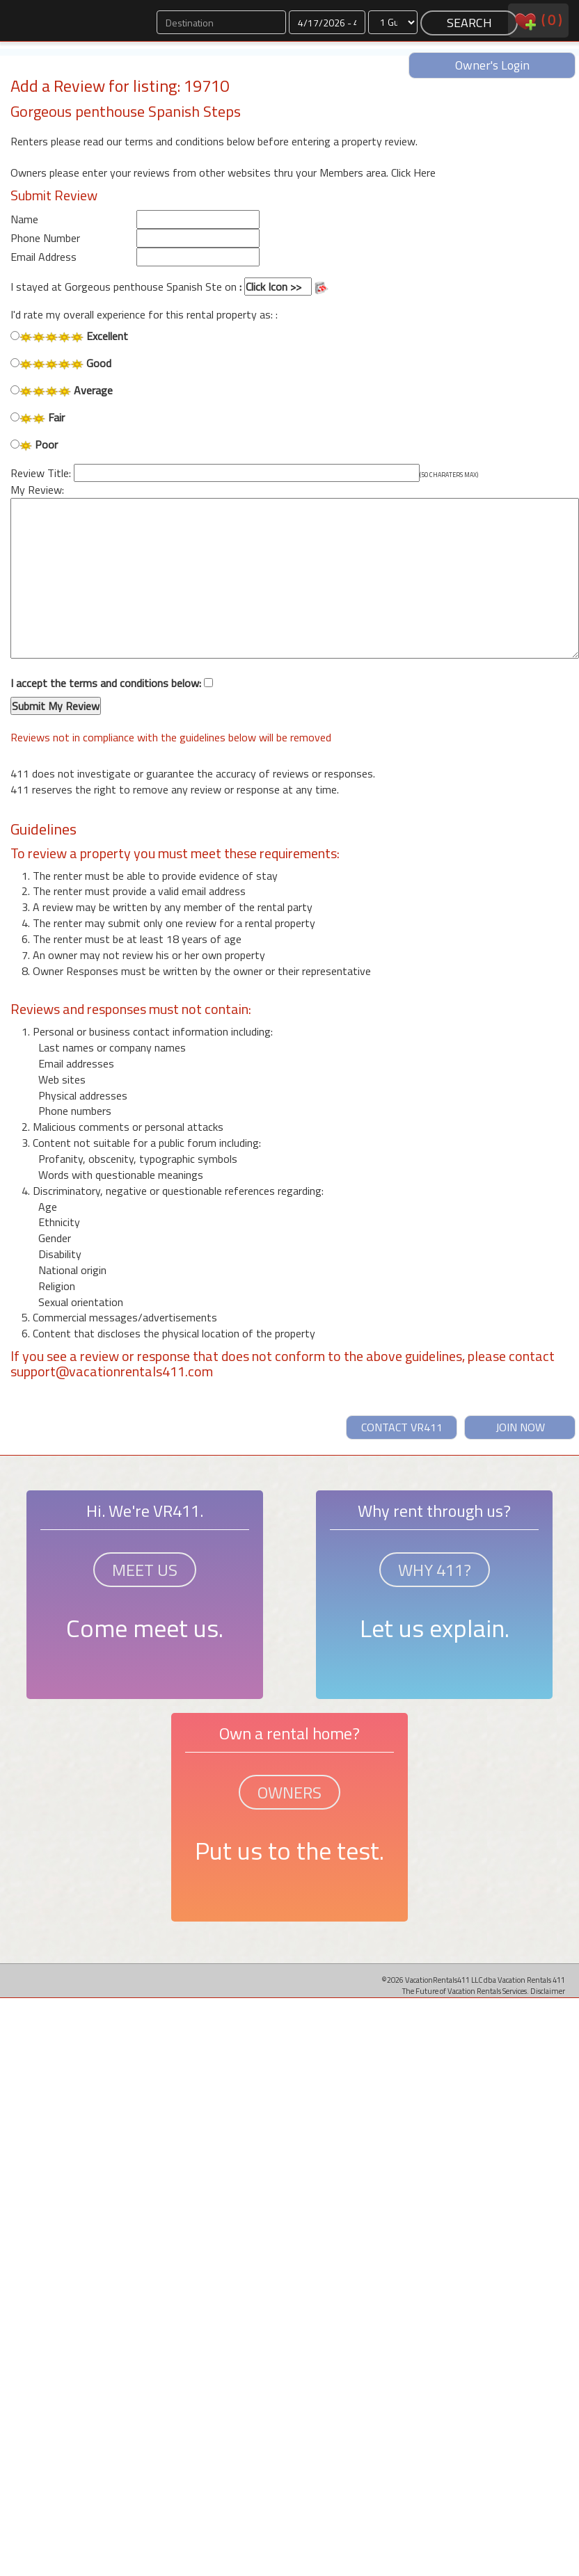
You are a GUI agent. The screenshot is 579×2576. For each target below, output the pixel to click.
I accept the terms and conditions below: (111, 695)
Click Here (413, 172)
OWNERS (289, 1792)
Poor (34, 445)
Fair (37, 418)
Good (60, 363)
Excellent (69, 336)
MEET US (144, 1569)
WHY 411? (434, 1569)
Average (61, 391)
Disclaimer (547, 1991)
